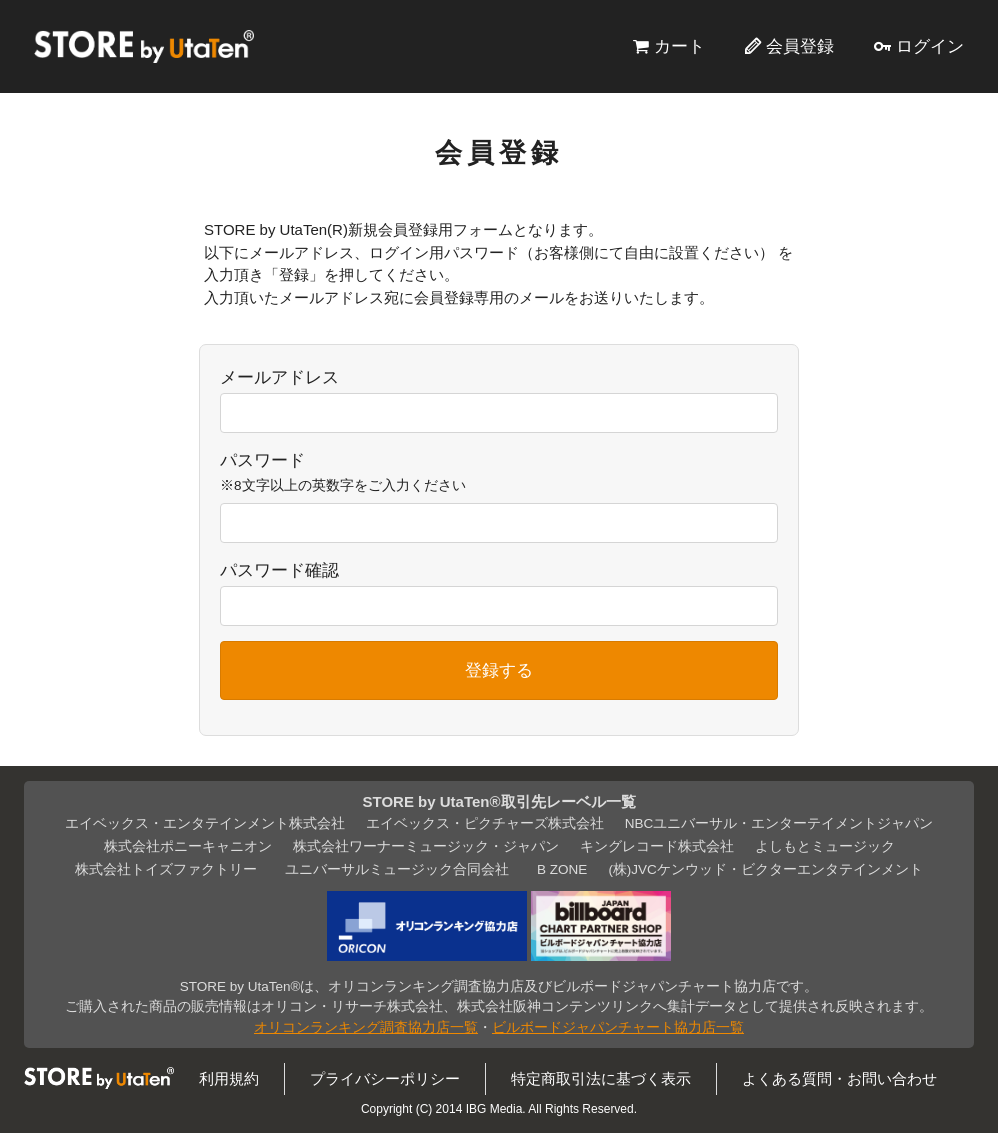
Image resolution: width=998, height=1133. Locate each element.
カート (679, 46)
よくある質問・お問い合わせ (839, 1078)
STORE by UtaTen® (144, 46)
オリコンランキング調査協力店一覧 (366, 1027)
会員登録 (800, 46)
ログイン (930, 46)
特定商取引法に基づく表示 (601, 1078)
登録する (499, 670)
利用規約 (229, 1078)
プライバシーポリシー (385, 1078)
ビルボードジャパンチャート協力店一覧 (618, 1027)
